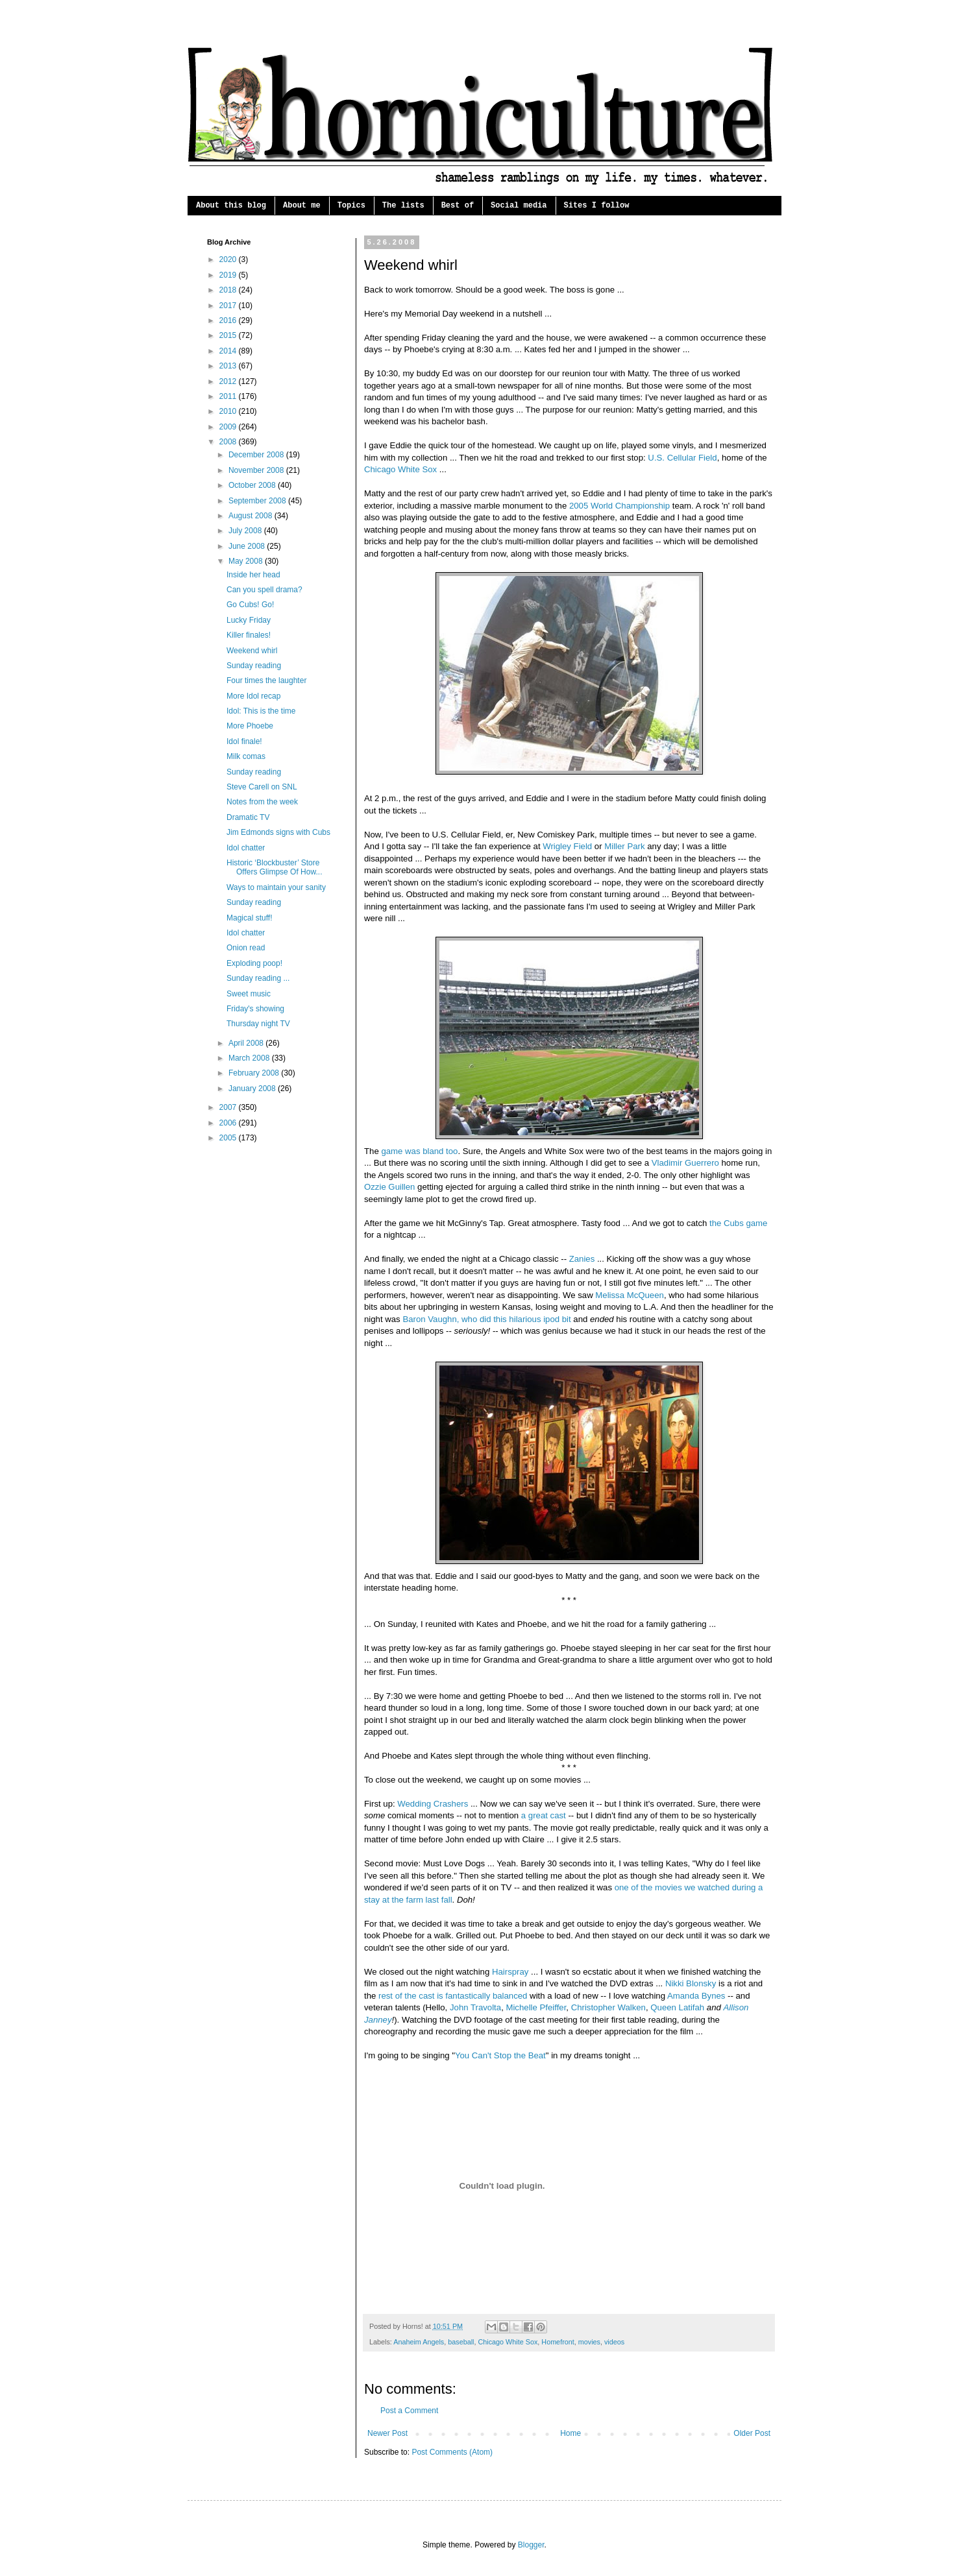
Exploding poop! (254, 963)
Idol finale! (244, 741)
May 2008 (246, 561)
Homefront (557, 2342)
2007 (229, 1107)
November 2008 (257, 470)
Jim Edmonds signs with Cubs (278, 832)
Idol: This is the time (261, 711)
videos (614, 2342)
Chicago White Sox (400, 469)
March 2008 (250, 1058)
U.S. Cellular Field (682, 458)
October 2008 (253, 485)
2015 (229, 335)
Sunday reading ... (258, 978)
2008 (229, 441)
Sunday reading (254, 665)
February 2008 (254, 1072)
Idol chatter (246, 847)
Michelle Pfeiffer (536, 2007)
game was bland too (419, 1151)
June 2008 (247, 546)
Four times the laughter (266, 680)
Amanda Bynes (696, 1996)
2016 (229, 320)
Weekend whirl (252, 650)
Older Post (751, 2433)
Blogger (531, 2544)
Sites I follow (597, 205)
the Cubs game (738, 1223)
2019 (229, 275)
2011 (229, 396)
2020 (229, 259)
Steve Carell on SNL (262, 786)
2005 (229, 1137)
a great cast (543, 1815)
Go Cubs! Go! (250, 604)
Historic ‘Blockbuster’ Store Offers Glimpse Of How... (274, 867)
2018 (229, 290)
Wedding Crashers (432, 1804)
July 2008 (246, 530)
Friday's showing (255, 1008)
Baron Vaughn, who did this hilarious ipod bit (486, 1319)
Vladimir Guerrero (685, 1163)
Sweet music (249, 993)
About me (302, 205)
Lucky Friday (249, 620)
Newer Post (387, 2433)
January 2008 (253, 1088)
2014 (229, 350)
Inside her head (253, 574)
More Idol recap (253, 696)
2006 (229, 1122)
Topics (351, 205)
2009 (229, 426)
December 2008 (257, 454)
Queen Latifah (677, 2007)
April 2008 (246, 1043)
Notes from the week (262, 801)
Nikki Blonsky (690, 1983)
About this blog (231, 205)
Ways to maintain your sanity (276, 887)
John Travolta (475, 2007)
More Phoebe (250, 725)
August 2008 (251, 515)
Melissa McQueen (629, 1295)
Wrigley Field (567, 846)
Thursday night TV (258, 1023)
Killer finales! (249, 635)
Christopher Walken (608, 2007)
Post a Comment (409, 2410)
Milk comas (246, 756)
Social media (518, 205)
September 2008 (258, 500)
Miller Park (624, 846)
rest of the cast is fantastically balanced (452, 1996)
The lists (403, 205)
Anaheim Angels (418, 2342)
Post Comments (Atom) (452, 2452)
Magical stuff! (249, 917)
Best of (457, 205)
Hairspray (510, 1972)
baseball (461, 2342)
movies (589, 2342)
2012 (229, 381)
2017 (229, 305)
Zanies (582, 1259)
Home (570, 2433)
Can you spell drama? (264, 589)
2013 (229, 365)
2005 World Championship (619, 506)
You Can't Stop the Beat (500, 2055)
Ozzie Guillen (389, 1187)
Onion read (246, 947)
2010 (229, 411)
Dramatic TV (248, 817)
